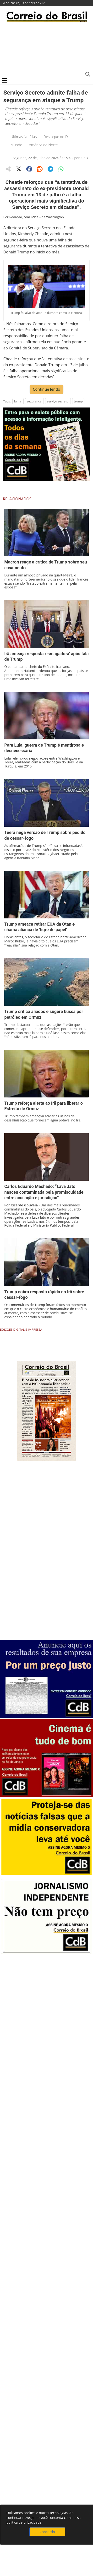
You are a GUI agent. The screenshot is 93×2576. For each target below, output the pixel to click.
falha (17, 401)
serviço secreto (57, 401)
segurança (34, 401)
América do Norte (43, 144)
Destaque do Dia (57, 136)
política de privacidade (23, 2522)
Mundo (16, 144)
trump (78, 401)
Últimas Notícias (24, 136)
